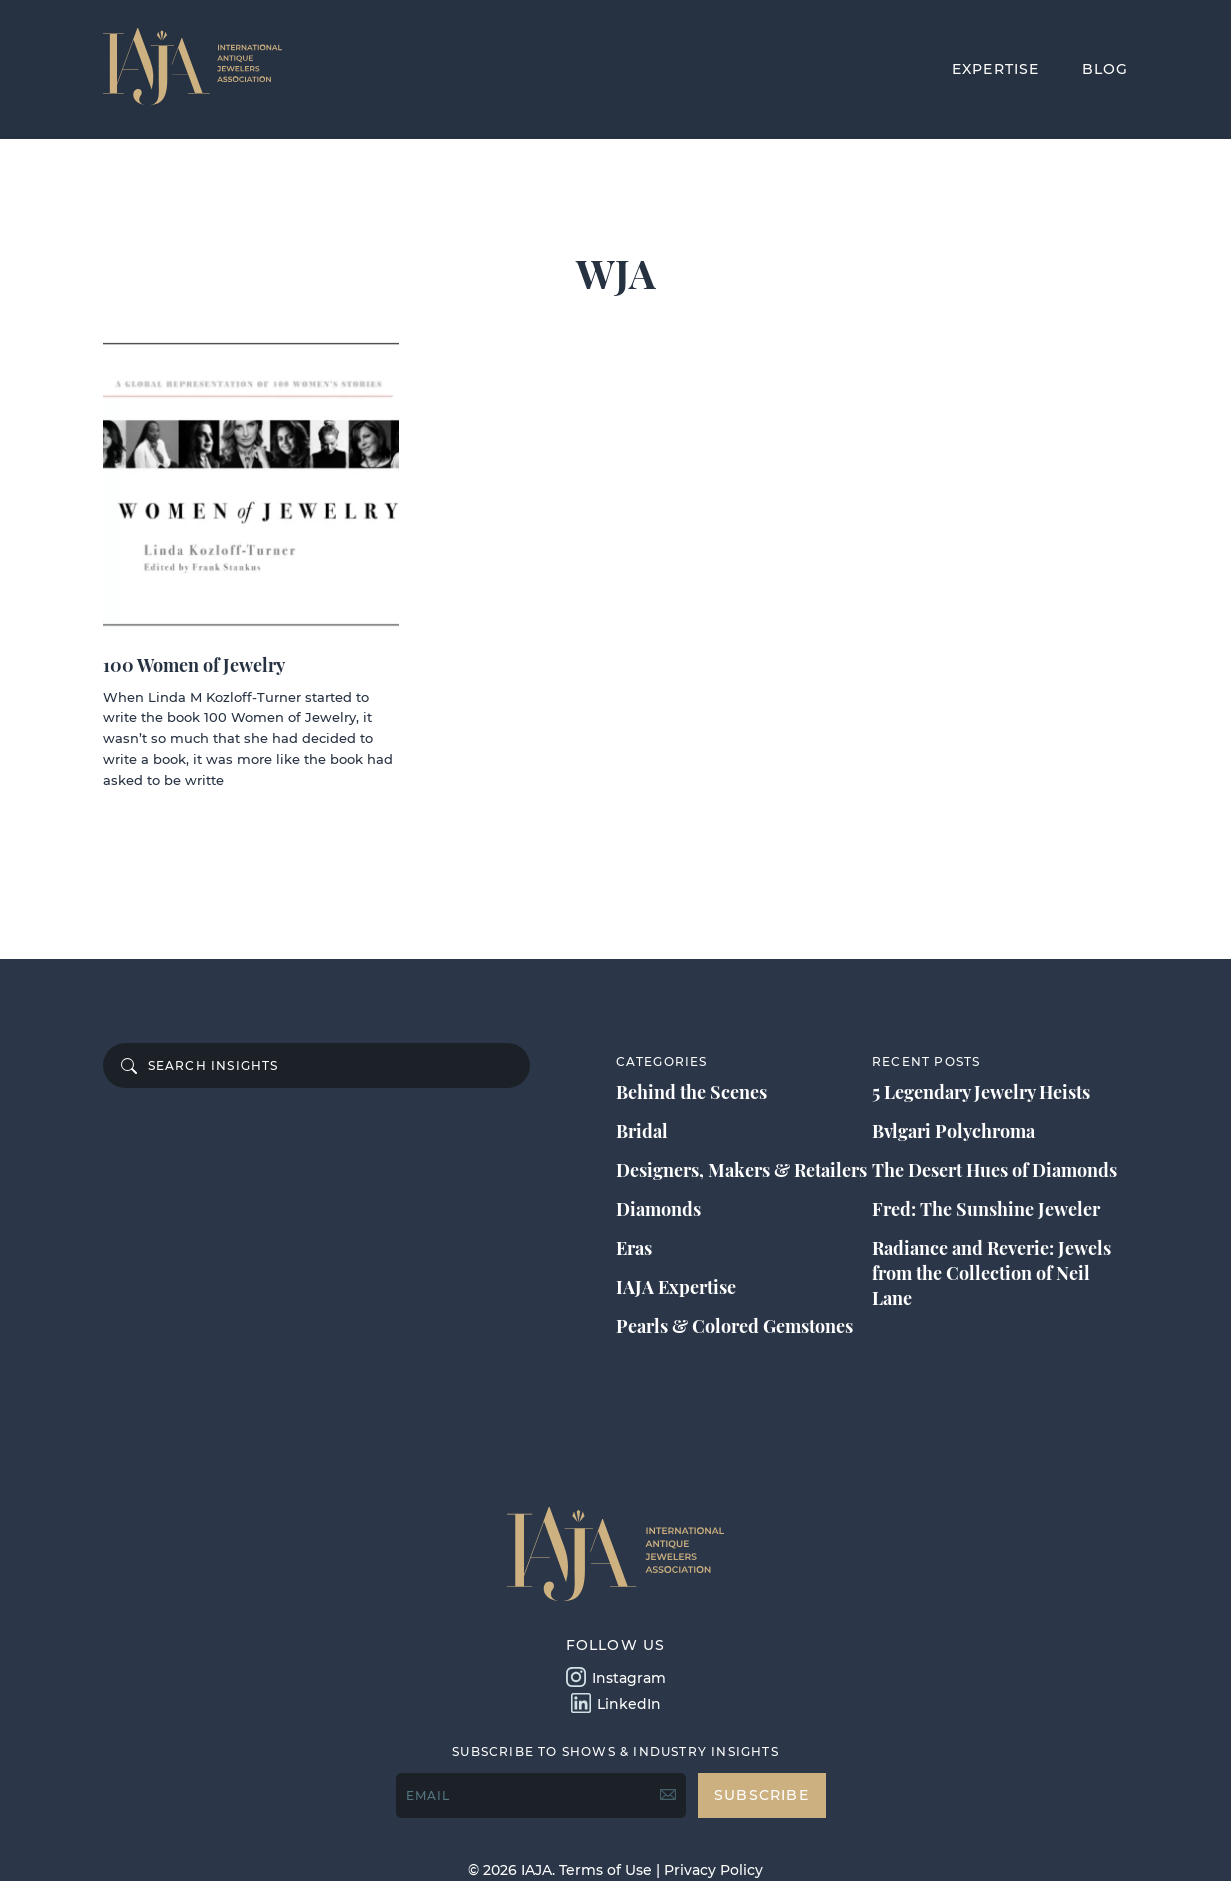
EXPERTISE (996, 69)
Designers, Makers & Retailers (741, 1170)
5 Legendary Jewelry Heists (981, 1092)
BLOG (1105, 69)
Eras (634, 1248)
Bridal (642, 1131)
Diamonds (658, 1209)
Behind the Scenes (691, 1092)
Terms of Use (605, 1870)
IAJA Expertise (676, 1287)
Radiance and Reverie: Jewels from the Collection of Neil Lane (991, 1273)
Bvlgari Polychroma (953, 1131)
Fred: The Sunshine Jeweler (986, 1209)
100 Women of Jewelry (194, 665)
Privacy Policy (713, 1870)
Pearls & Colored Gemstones (734, 1326)
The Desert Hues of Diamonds (994, 1170)
